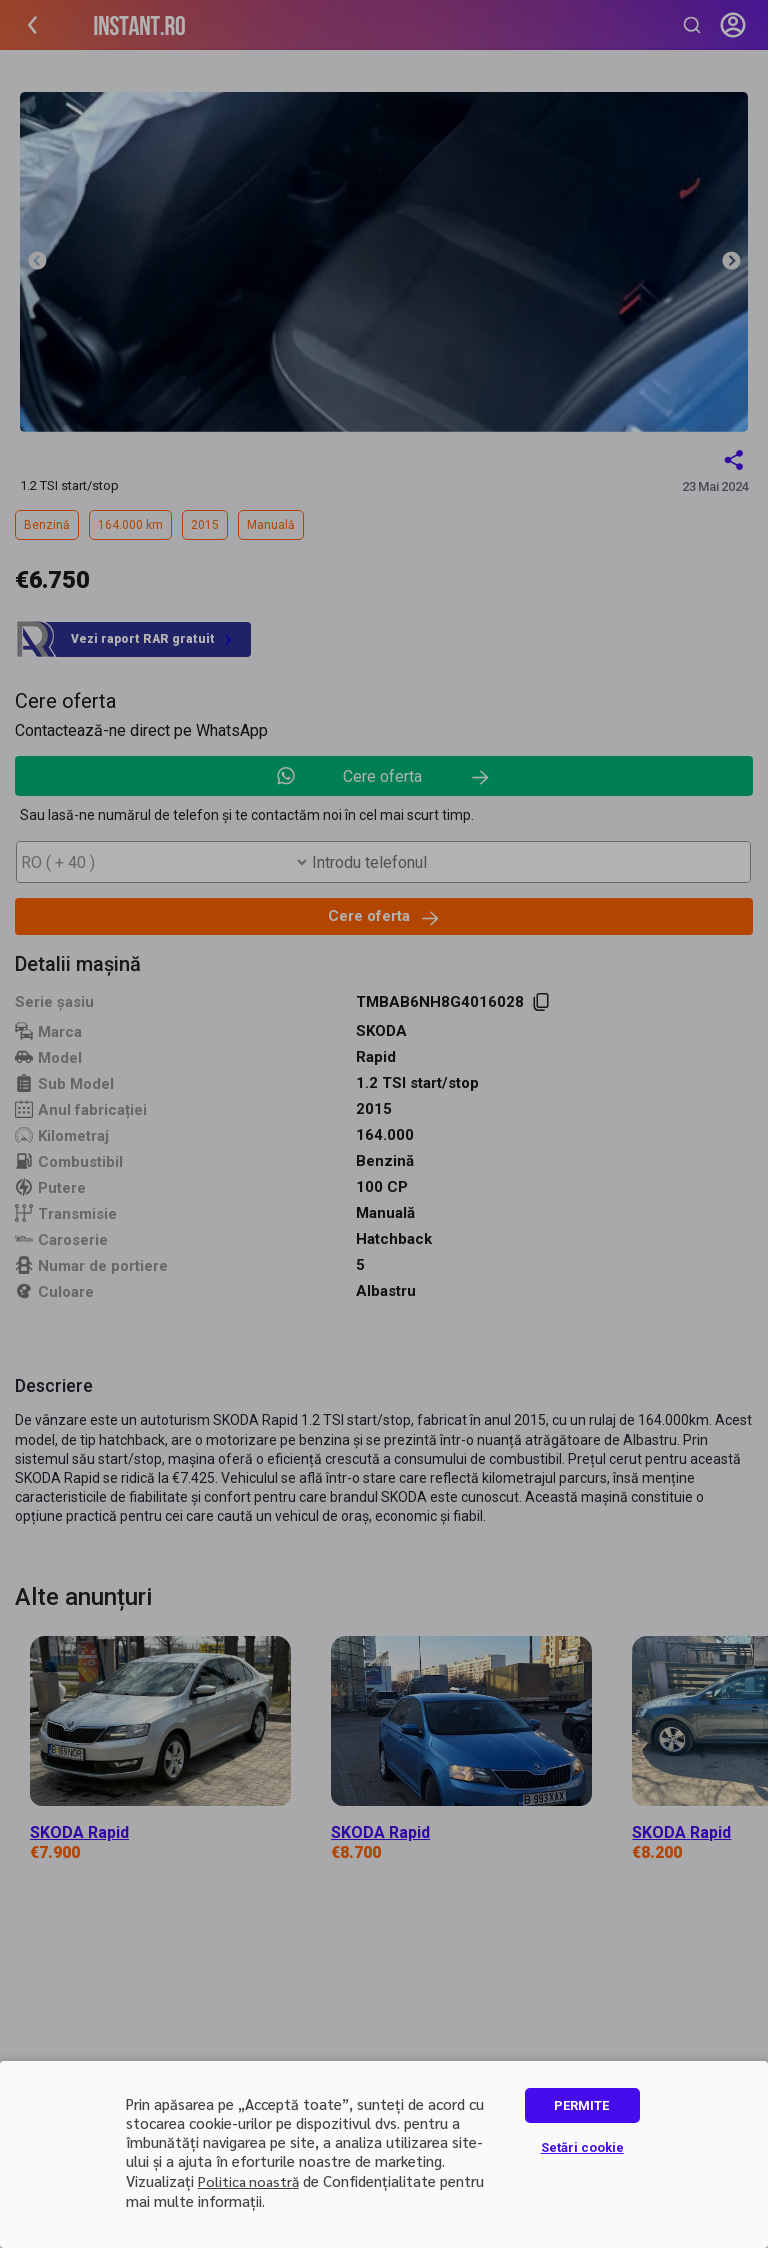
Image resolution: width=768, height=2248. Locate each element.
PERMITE (581, 2105)
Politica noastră (248, 2181)
